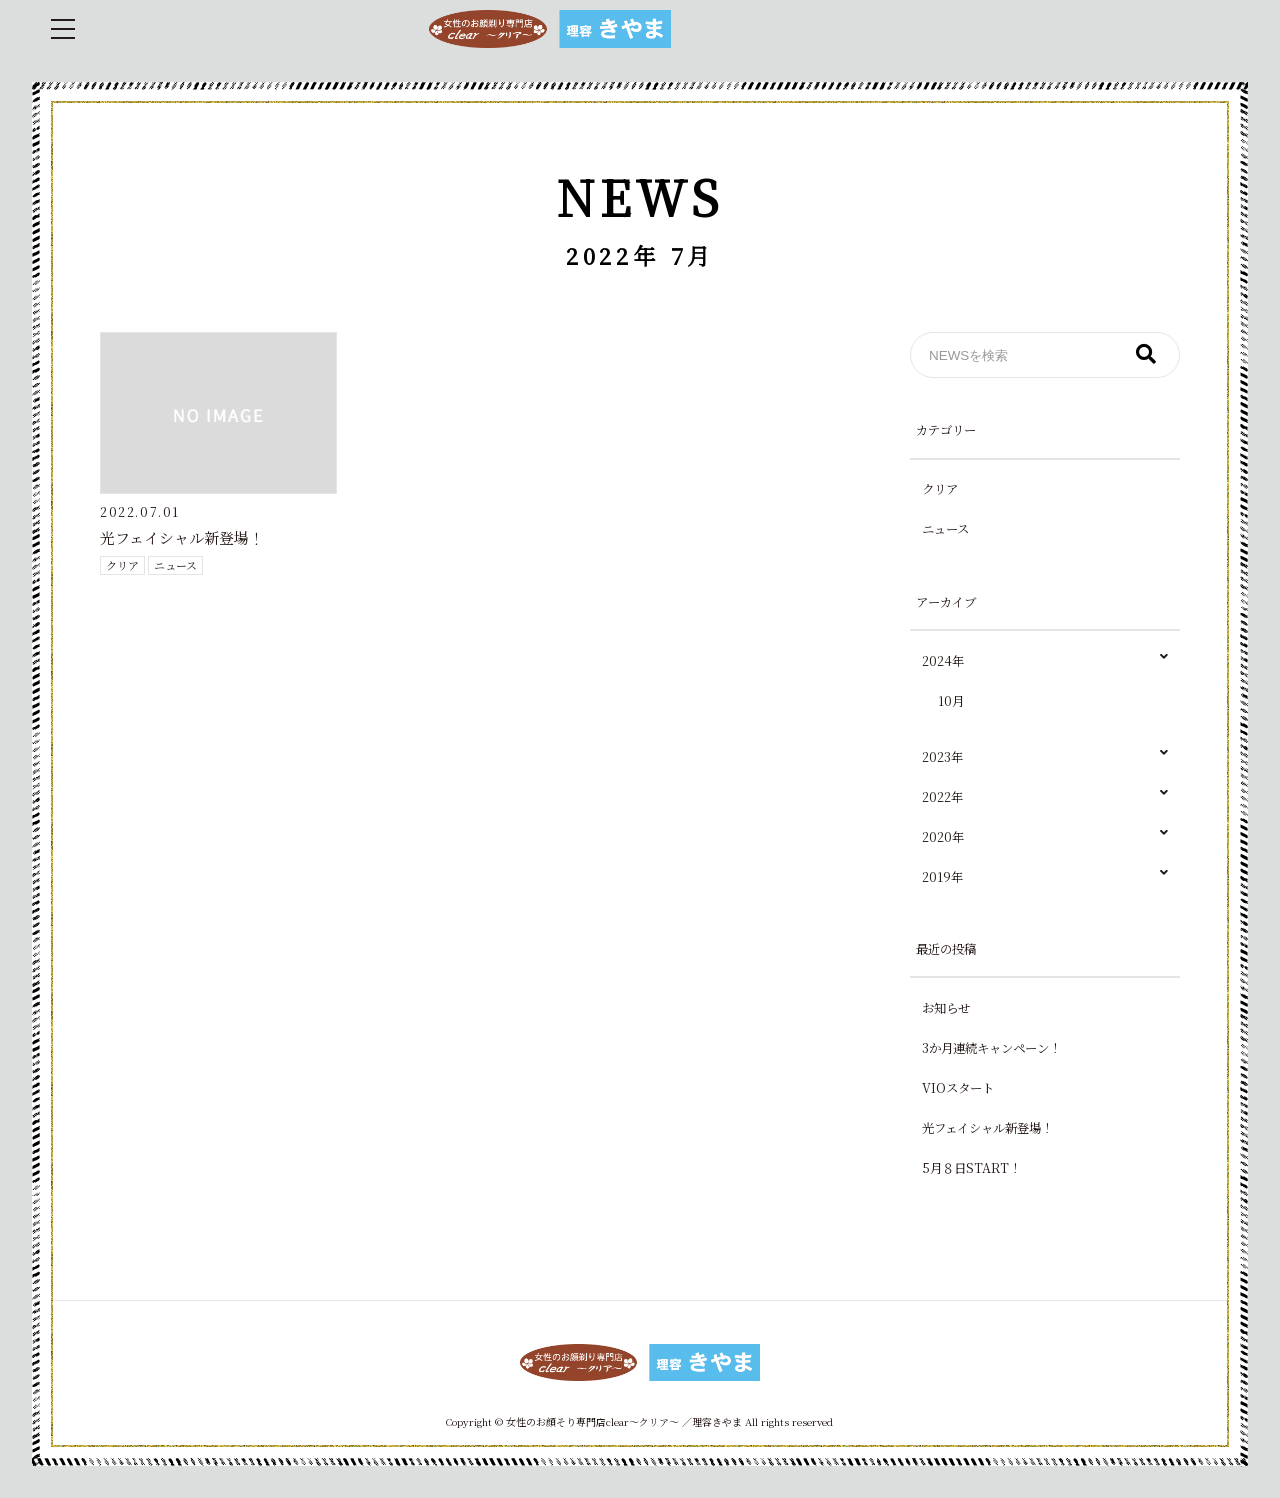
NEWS (640, 196)
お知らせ (946, 1008)
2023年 (1044, 757)
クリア (122, 565)
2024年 (1044, 661)
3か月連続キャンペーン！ (991, 1048)
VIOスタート (958, 1088)
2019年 (1044, 877)
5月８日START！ (971, 1168)
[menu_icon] (63, 29)
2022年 (1044, 797)
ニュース (175, 565)
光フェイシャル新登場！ (182, 537)
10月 (951, 701)
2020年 (1044, 837)
